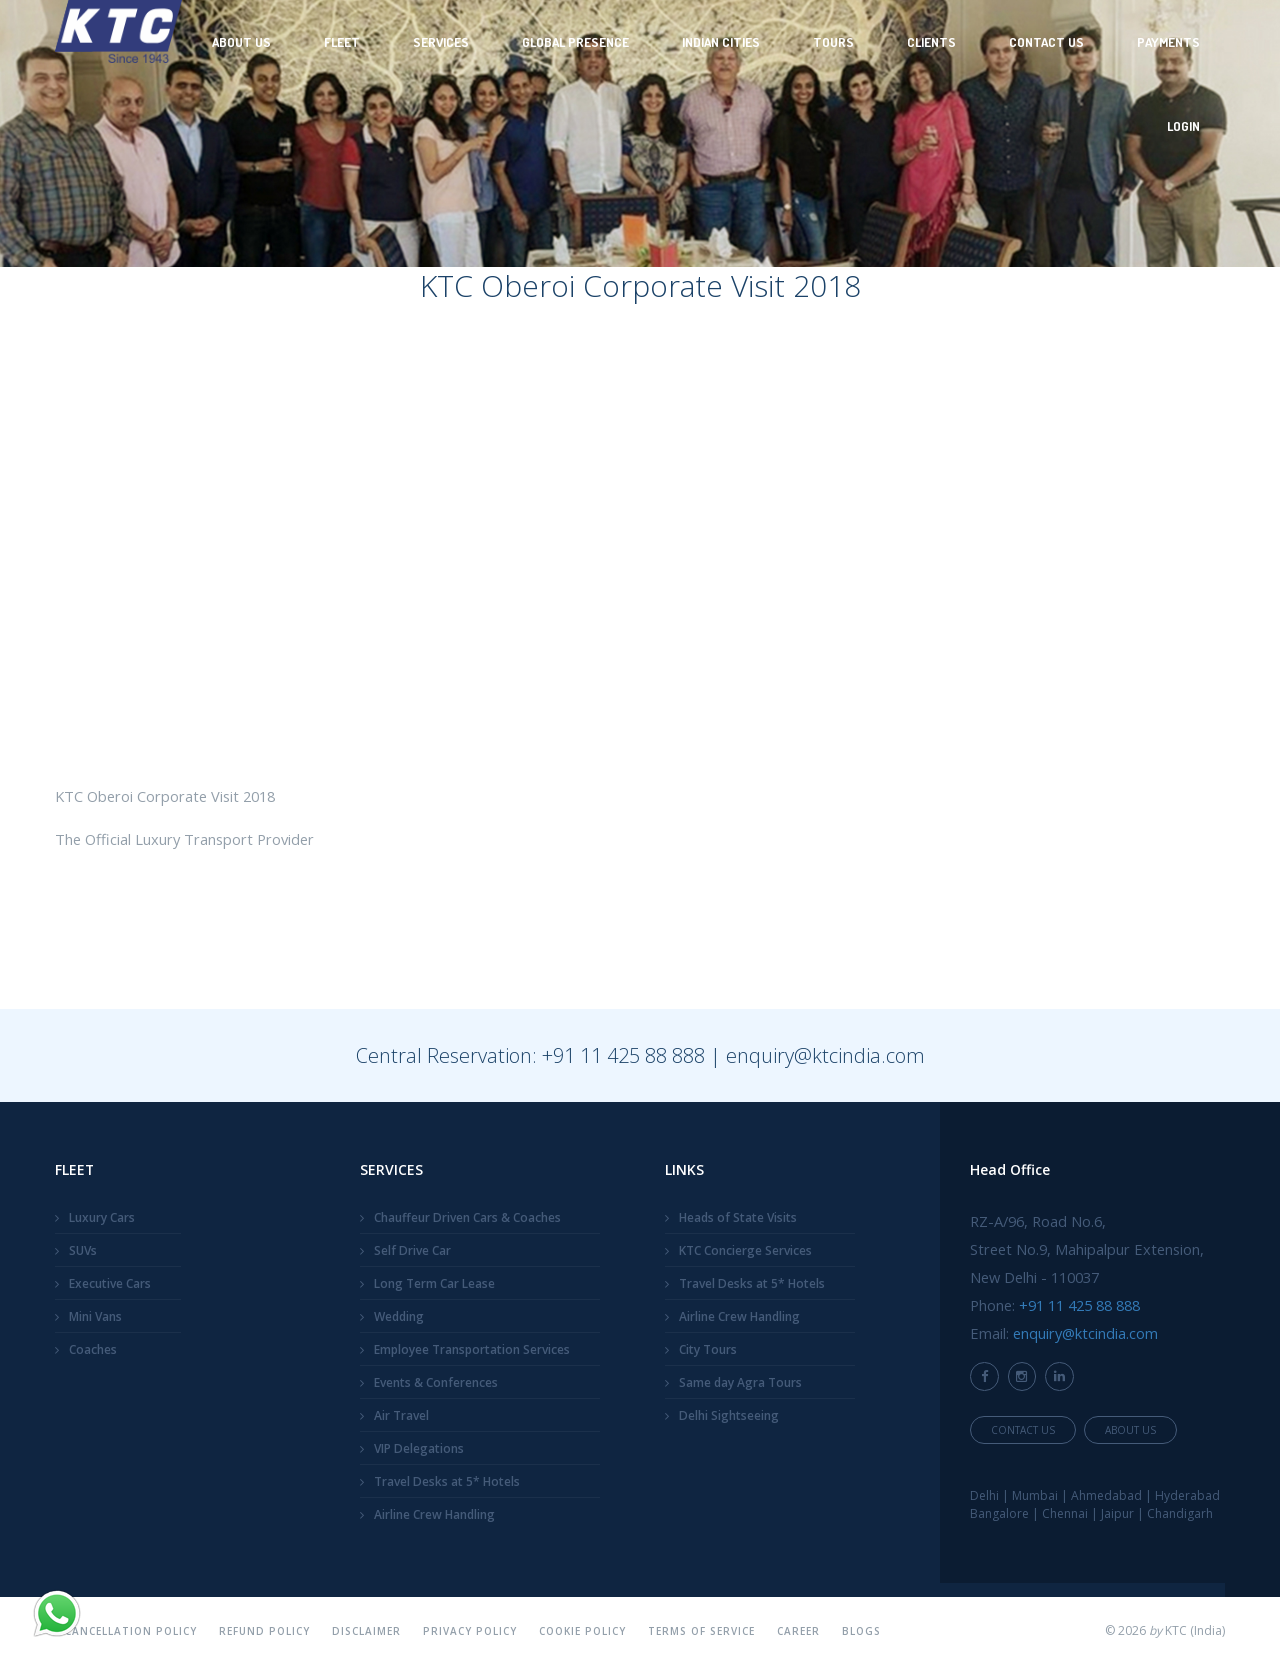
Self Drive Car (412, 1250)
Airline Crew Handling (434, 1514)
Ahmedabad (1106, 1495)
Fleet (342, 42)
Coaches (93, 1349)
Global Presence (575, 42)
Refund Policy (264, 1631)
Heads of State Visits (738, 1217)
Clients (931, 42)
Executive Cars (110, 1283)
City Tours (708, 1349)
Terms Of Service (701, 1631)
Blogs (861, 1631)
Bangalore (999, 1513)
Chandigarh (1180, 1513)
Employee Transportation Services (472, 1349)
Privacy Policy (470, 1631)
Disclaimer (366, 1631)
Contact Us (1046, 42)
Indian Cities (721, 42)
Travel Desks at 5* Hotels (447, 1481)
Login (1183, 126)
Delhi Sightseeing (729, 1415)
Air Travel (401, 1415)
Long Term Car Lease (434, 1283)
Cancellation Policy (131, 1631)
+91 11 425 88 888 (623, 1055)
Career (798, 1631)
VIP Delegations (419, 1448)
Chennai (1065, 1513)
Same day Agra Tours (740, 1382)
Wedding (399, 1316)
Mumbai (1035, 1495)
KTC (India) (1195, 1630)
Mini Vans (95, 1316)
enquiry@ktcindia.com (825, 1055)
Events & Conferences (436, 1382)
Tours (833, 42)
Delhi (984, 1495)
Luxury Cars (102, 1217)
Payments (1168, 42)
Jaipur (1117, 1513)
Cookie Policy (582, 1631)
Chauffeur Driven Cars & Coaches (467, 1217)
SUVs (83, 1250)
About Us (241, 42)
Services (441, 42)
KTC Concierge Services (745, 1250)
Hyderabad (1187, 1495)
